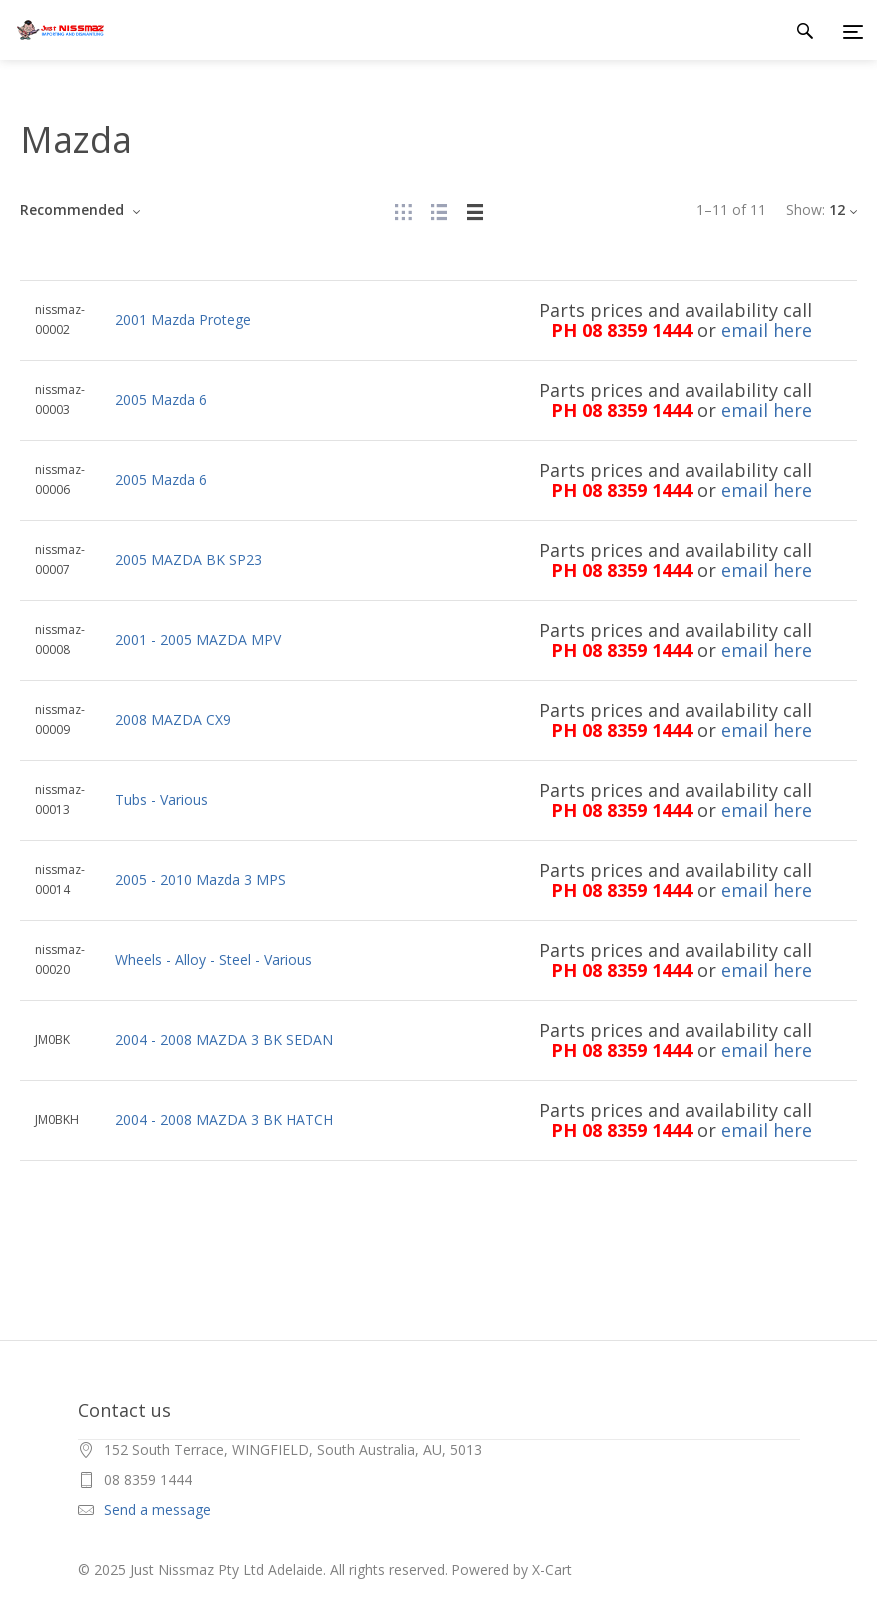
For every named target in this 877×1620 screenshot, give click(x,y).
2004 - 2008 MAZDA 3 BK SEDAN (224, 1039)
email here (766, 330)
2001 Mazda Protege (183, 319)
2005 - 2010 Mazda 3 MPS (200, 879)
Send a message (157, 1509)
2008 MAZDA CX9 (173, 719)
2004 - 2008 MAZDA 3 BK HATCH (224, 1119)
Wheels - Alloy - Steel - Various (213, 959)
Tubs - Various (161, 799)
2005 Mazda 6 (161, 399)
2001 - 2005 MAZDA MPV (198, 639)
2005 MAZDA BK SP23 (188, 559)
